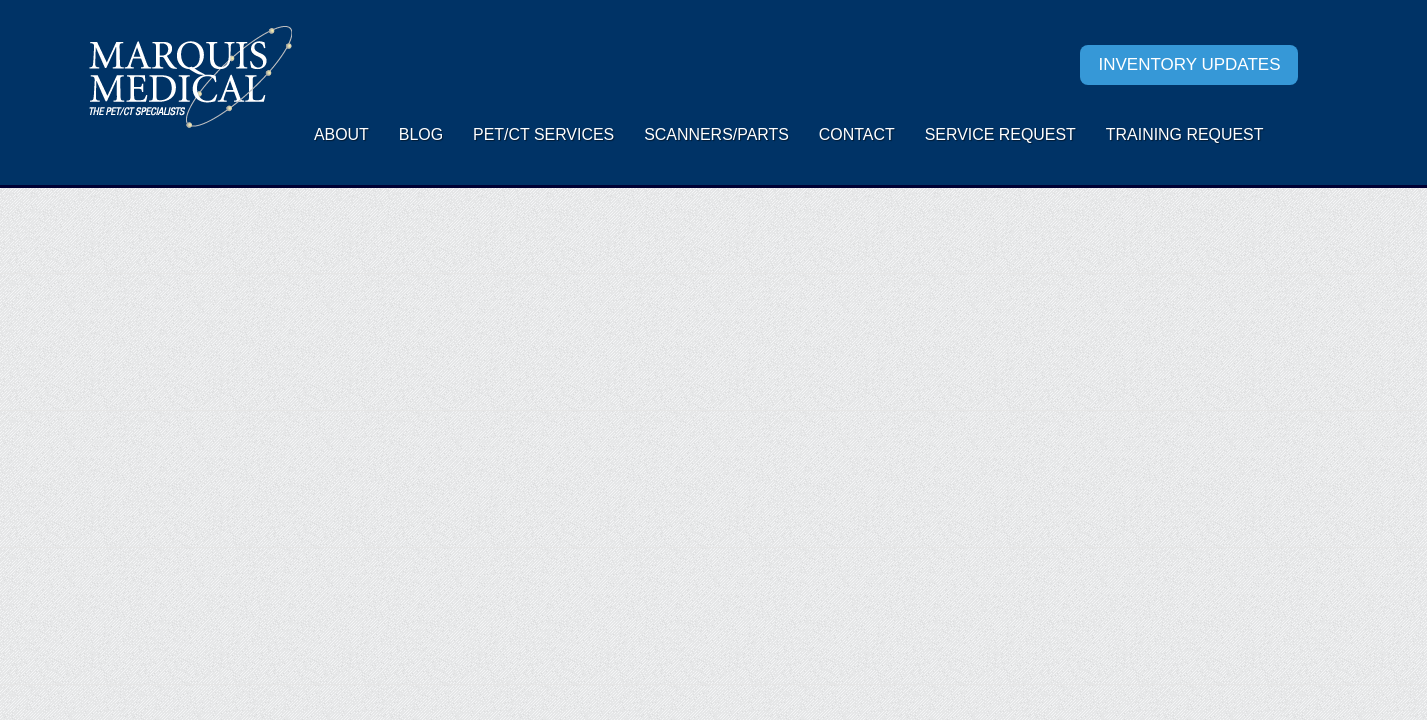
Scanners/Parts (716, 134)
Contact (857, 134)
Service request (1000, 134)
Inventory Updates (1189, 64)
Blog (421, 134)
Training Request (1185, 134)
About (341, 134)
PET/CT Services (543, 134)
